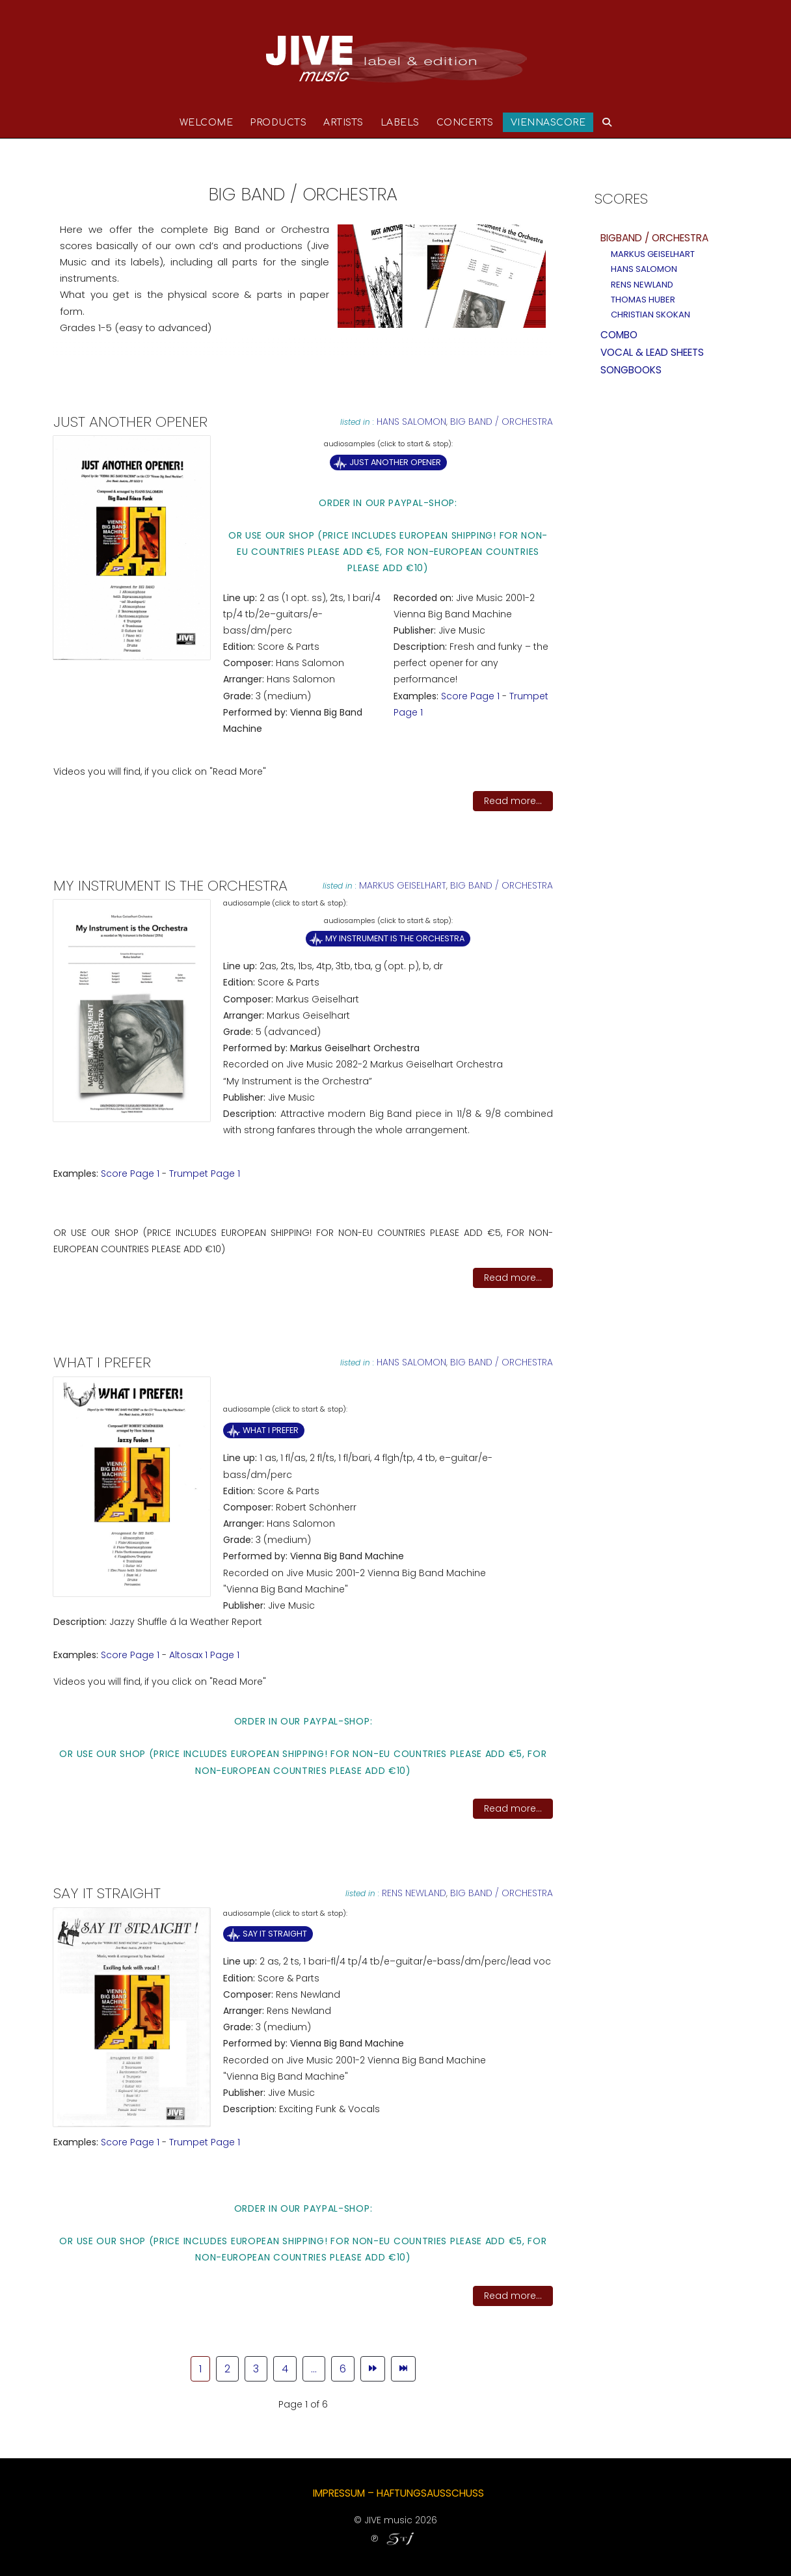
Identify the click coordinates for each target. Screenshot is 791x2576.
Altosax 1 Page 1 (204, 1654)
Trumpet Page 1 (204, 1173)
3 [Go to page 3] (256, 2368)
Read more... (513, 800)
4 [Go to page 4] (285, 2368)
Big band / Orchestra (501, 421)
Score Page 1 (470, 696)
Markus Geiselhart (402, 885)
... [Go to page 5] (314, 2368)
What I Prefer (271, 1430)
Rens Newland (414, 1892)
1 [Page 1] (200, 2368)
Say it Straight (275, 1933)
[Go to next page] (372, 2368)
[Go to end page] (403, 2368)
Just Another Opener (395, 462)
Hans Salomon (411, 421)
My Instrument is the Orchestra (394, 938)
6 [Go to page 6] (343, 2368)
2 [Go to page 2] (227, 2368)
